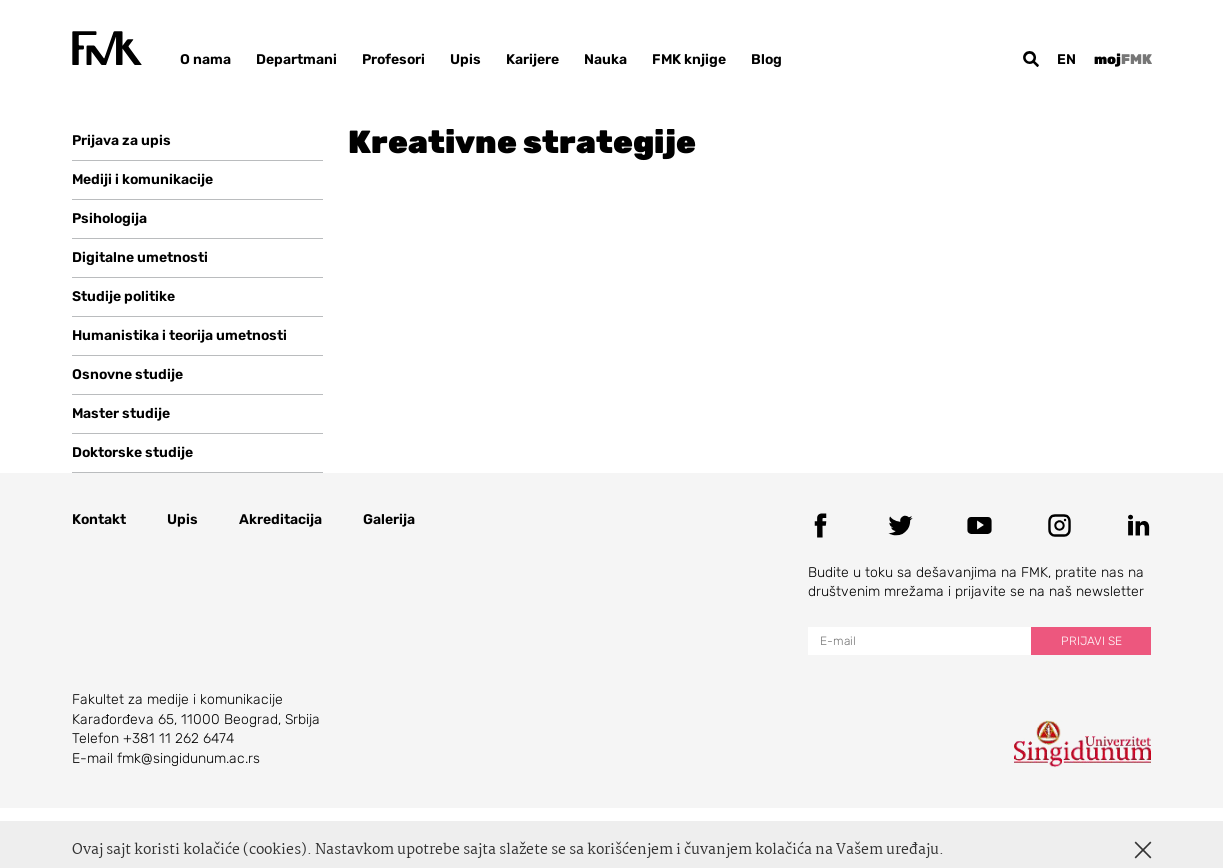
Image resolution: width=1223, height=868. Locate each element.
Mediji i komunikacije (142, 179)
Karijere (532, 59)
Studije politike (123, 296)
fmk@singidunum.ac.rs (188, 758)
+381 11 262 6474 (178, 738)
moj (1123, 60)
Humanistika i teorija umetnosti (179, 335)
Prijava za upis (121, 140)
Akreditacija (280, 519)
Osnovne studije (127, 374)
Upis (465, 59)
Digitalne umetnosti (140, 257)
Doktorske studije (132, 452)
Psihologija (109, 218)
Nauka (605, 59)
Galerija (389, 519)
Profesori (393, 59)
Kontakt (99, 519)
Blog (766, 59)
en (1066, 59)
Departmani (296, 59)
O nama (205, 59)
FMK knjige (689, 59)
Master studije (121, 413)
